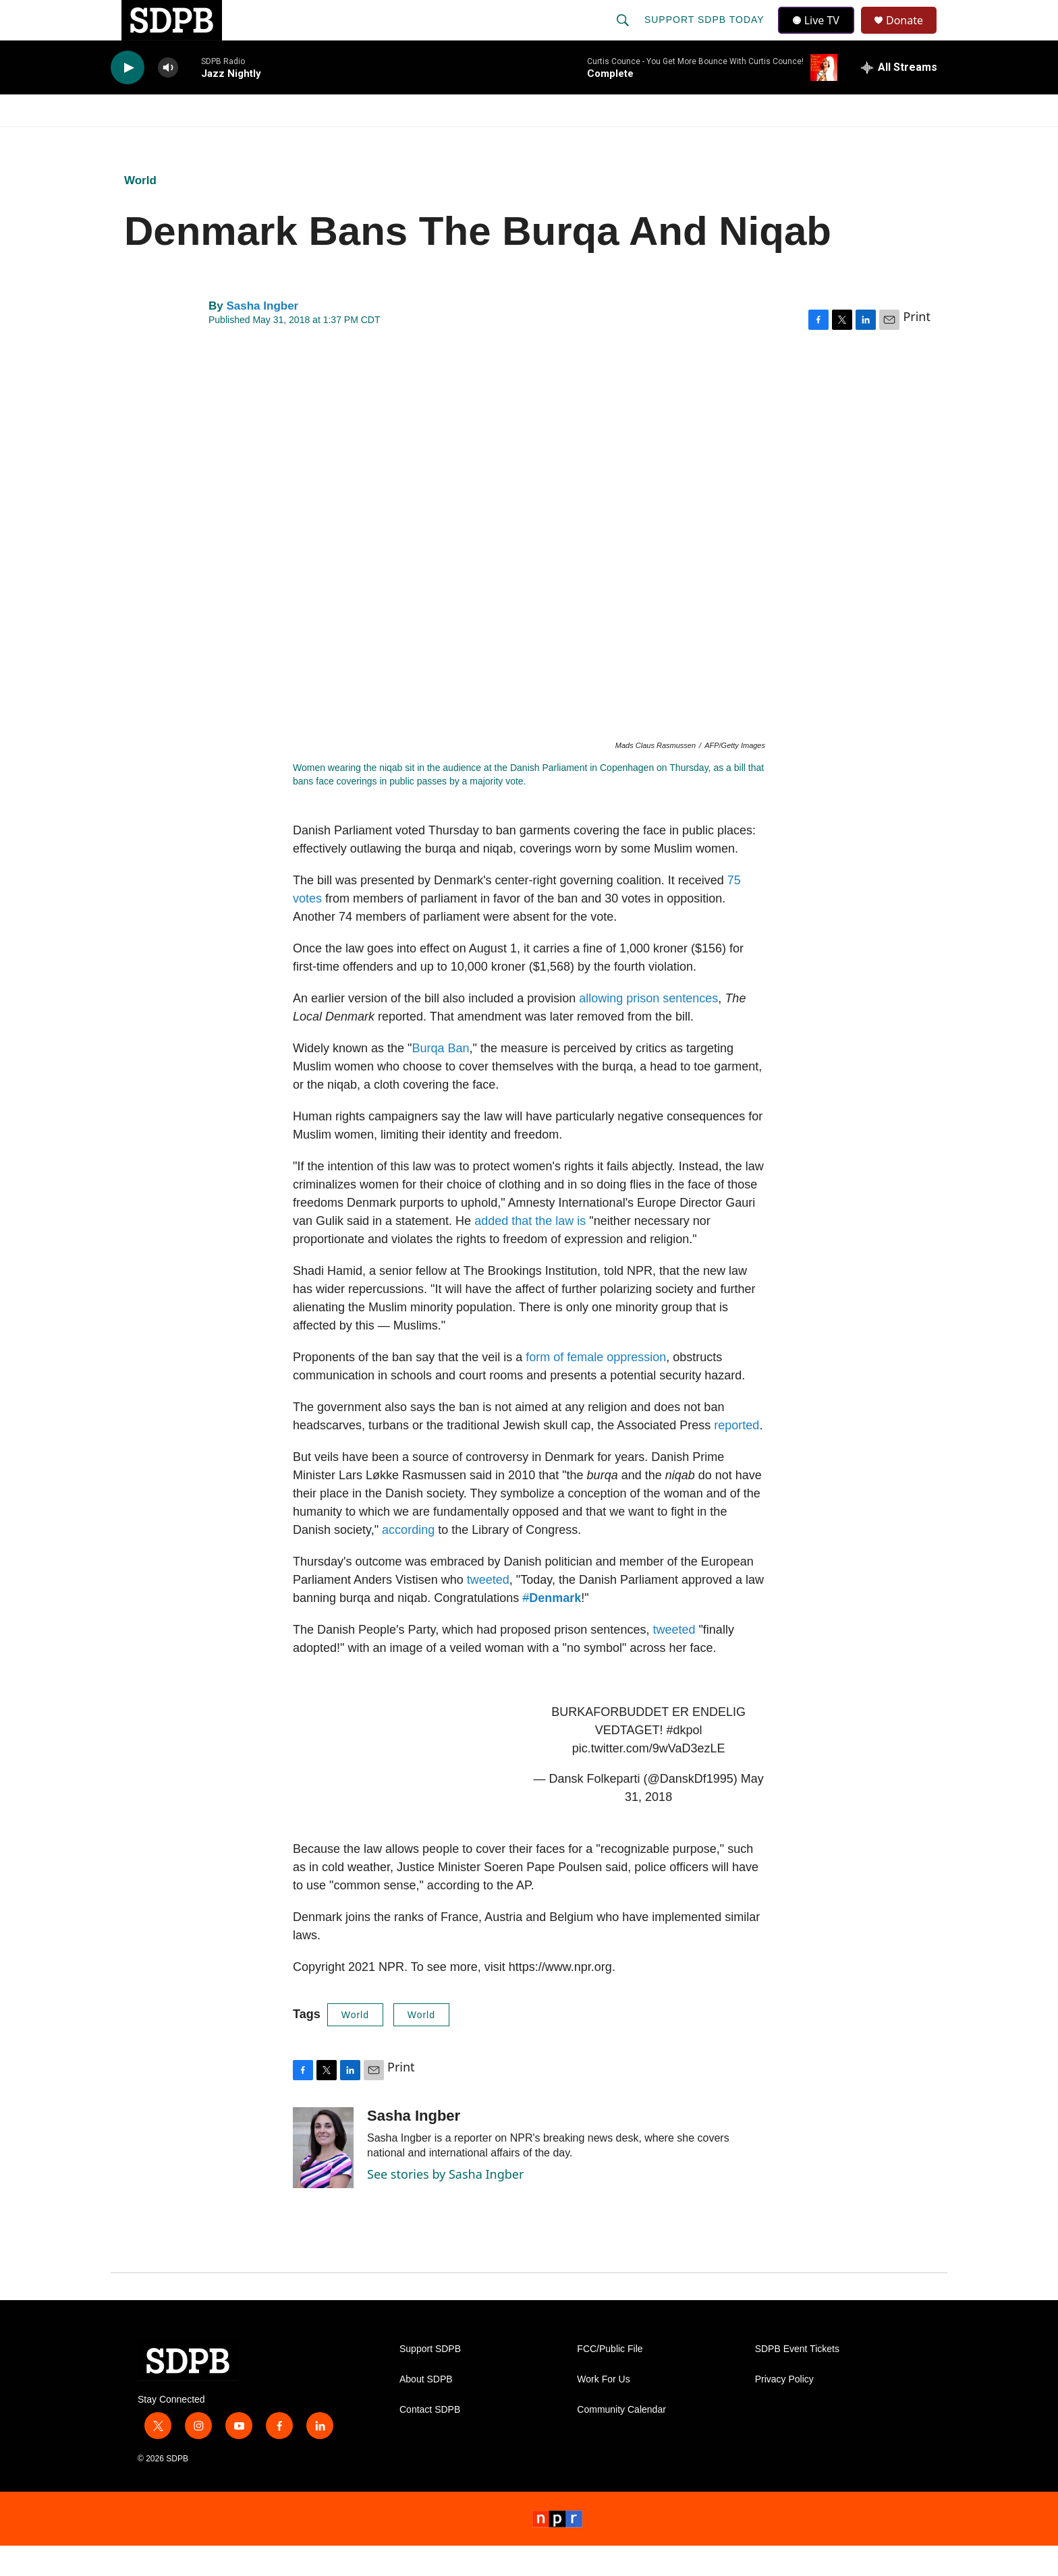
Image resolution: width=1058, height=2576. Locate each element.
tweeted (488, 1610)
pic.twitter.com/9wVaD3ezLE (648, 1778)
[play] (127, 98)
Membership (652, 140)
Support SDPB (430, 2379)
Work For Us (603, 2410)
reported (736, 1455)
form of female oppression (596, 1387)
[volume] (168, 98)
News (232, 140)
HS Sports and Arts (335, 140)
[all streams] (899, 98)
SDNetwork (879, 140)
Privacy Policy (784, 2410)
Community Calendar (621, 2440)
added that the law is (530, 1251)
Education (452, 140)
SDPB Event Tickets (797, 2379)
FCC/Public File (609, 2379)
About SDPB (426, 2410)
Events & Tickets (766, 140)
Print (916, 347)
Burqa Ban (440, 1078)
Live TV (819, 35)
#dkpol (684, 1760)
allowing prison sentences (648, 1028)
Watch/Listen (149, 140)
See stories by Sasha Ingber (445, 2204)
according (408, 1560)
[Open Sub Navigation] (198, 140)
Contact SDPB (429, 2440)
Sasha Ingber (262, 336)
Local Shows (550, 140)
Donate (913, 35)
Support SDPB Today (706, 35)
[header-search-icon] (624, 35)
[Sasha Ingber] (323, 2178)
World (421, 2045)
